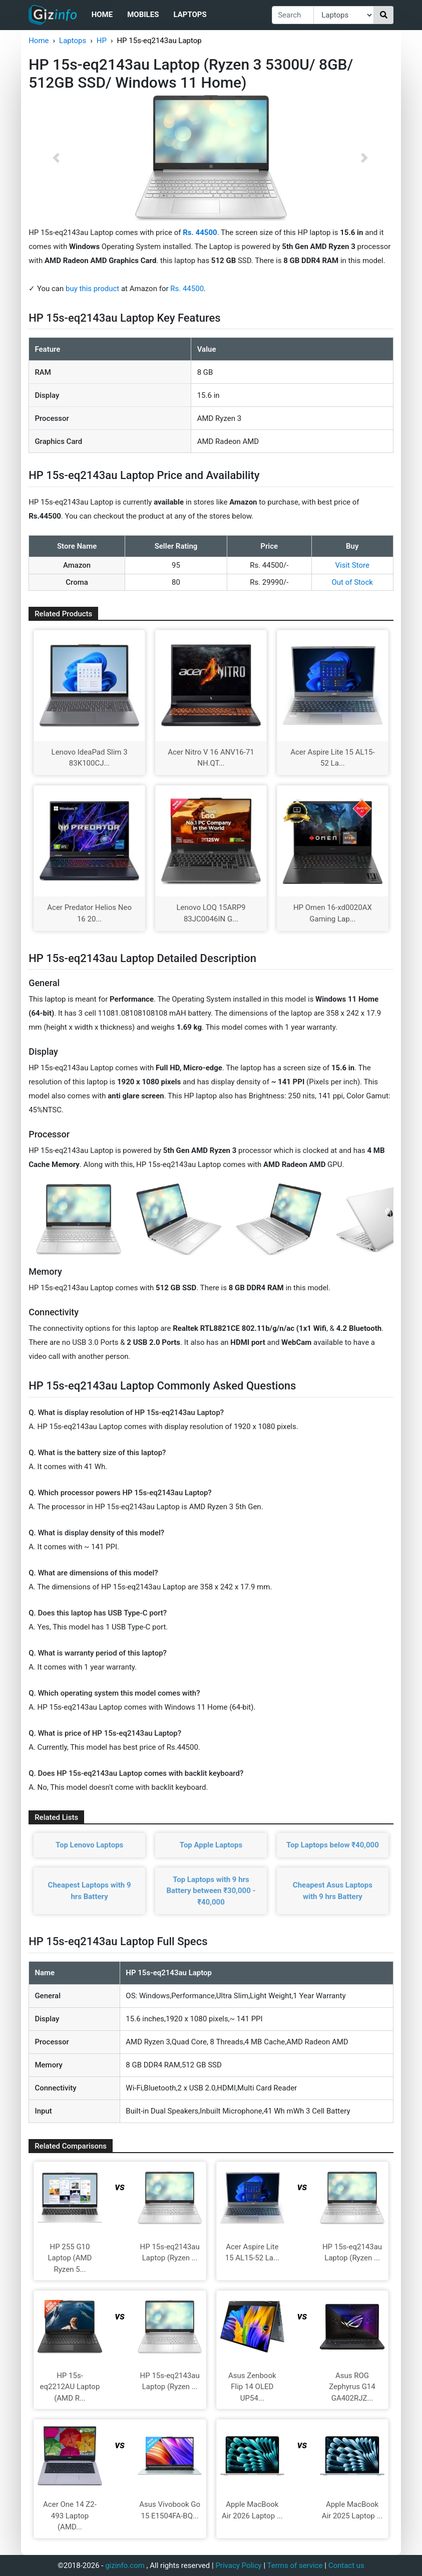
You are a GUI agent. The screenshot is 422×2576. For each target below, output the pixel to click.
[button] (56, 157)
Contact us (346, 2565)
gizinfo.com (125, 2565)
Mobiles (143, 14)
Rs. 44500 (187, 288)
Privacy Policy (238, 2565)
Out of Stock (351, 582)
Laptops (189, 14)
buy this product (92, 288)
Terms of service (295, 2565)
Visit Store (352, 565)
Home (102, 14)
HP (102, 40)
